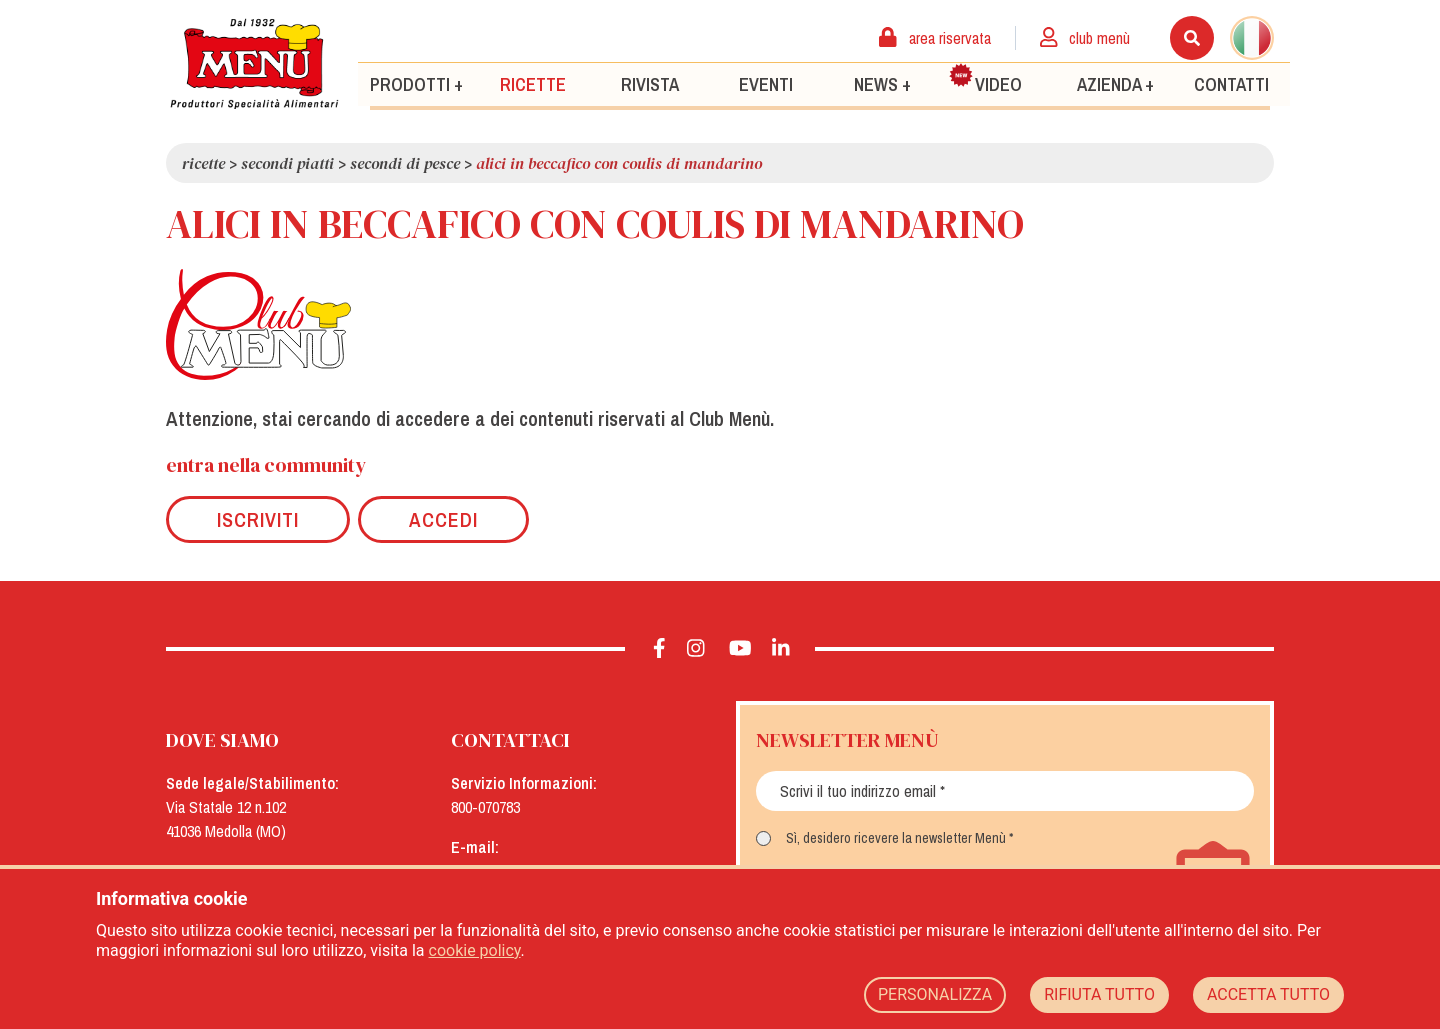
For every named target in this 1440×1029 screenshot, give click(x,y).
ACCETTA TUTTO (1268, 994)
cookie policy (475, 950)
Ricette (533, 83)
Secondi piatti (287, 163)
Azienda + (1115, 83)
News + (882, 83)
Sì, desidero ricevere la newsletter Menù (896, 838)
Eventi (766, 83)
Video (986, 79)
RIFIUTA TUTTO (1099, 994)
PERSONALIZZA (935, 994)
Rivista (650, 83)
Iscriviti (258, 519)
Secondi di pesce (405, 163)
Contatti (1231, 83)
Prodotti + (416, 83)
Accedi (443, 519)
